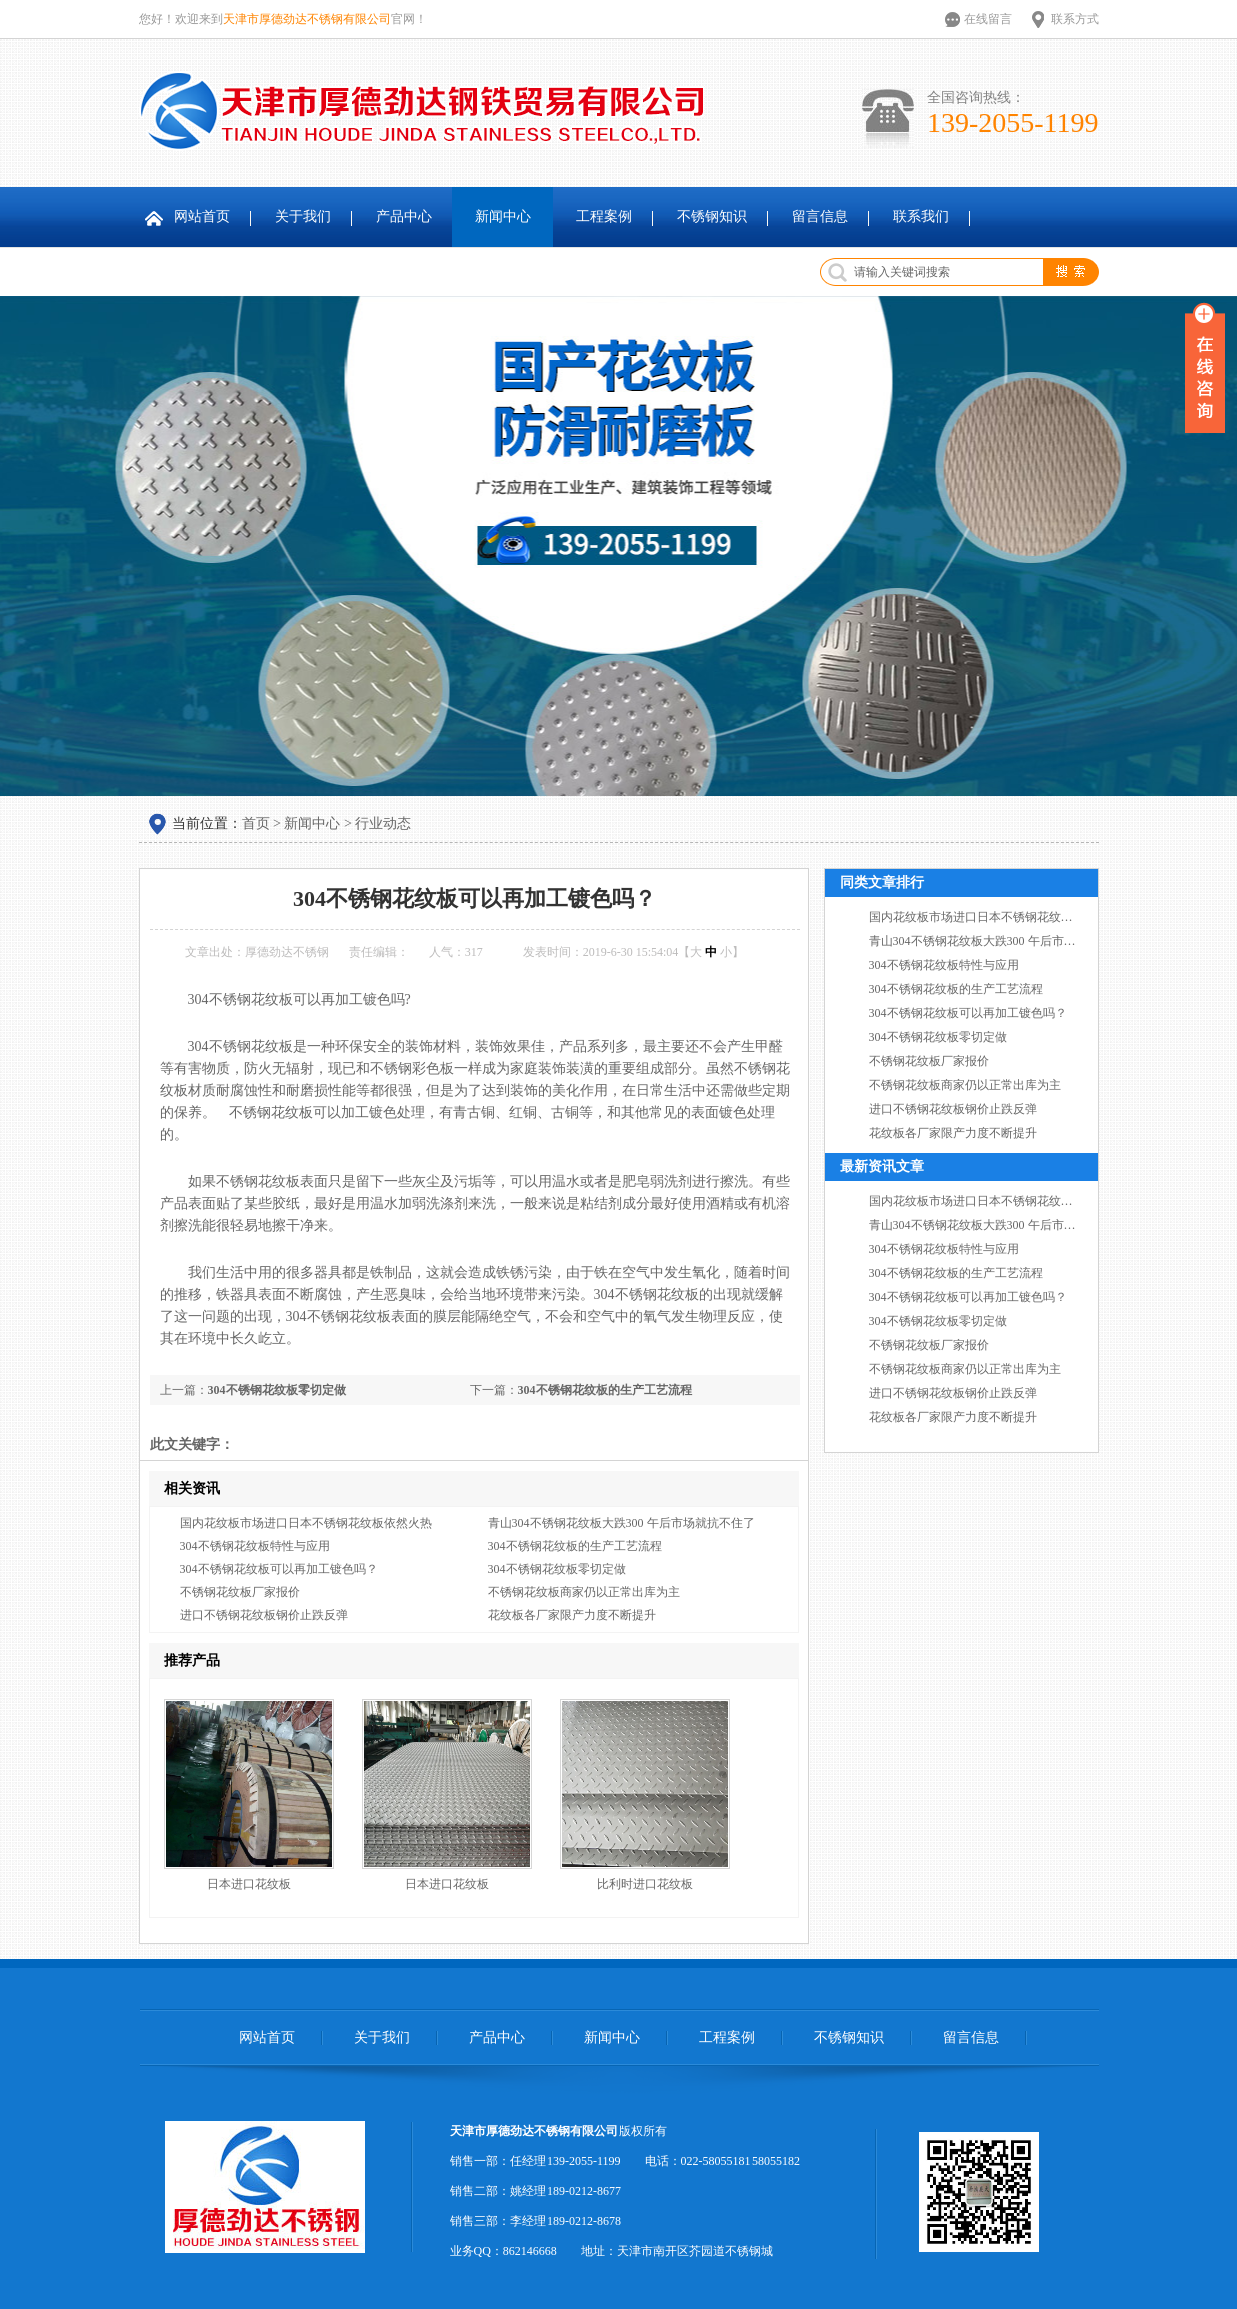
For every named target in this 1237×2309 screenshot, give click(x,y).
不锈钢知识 (712, 216)
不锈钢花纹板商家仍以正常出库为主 (584, 1592)
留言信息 (820, 216)
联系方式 (1075, 19)
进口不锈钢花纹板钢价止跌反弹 (264, 1615)
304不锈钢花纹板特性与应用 (255, 1546)
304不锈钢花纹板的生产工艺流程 (605, 1390)
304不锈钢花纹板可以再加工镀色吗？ (279, 1569)
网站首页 (202, 216)
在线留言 (988, 19)
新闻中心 (503, 216)
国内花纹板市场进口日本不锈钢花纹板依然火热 (306, 1523)
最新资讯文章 (882, 1166)
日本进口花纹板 (249, 1884)
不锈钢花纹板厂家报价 (240, 1592)
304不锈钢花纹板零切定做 (277, 1390)
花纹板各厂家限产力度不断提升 (572, 1615)
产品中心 (404, 216)
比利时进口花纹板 (645, 1884)
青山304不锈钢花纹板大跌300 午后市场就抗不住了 (621, 1523)
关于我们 (303, 216)
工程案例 (604, 216)
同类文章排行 (882, 882)
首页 (256, 823)
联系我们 (921, 216)
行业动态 (383, 823)
